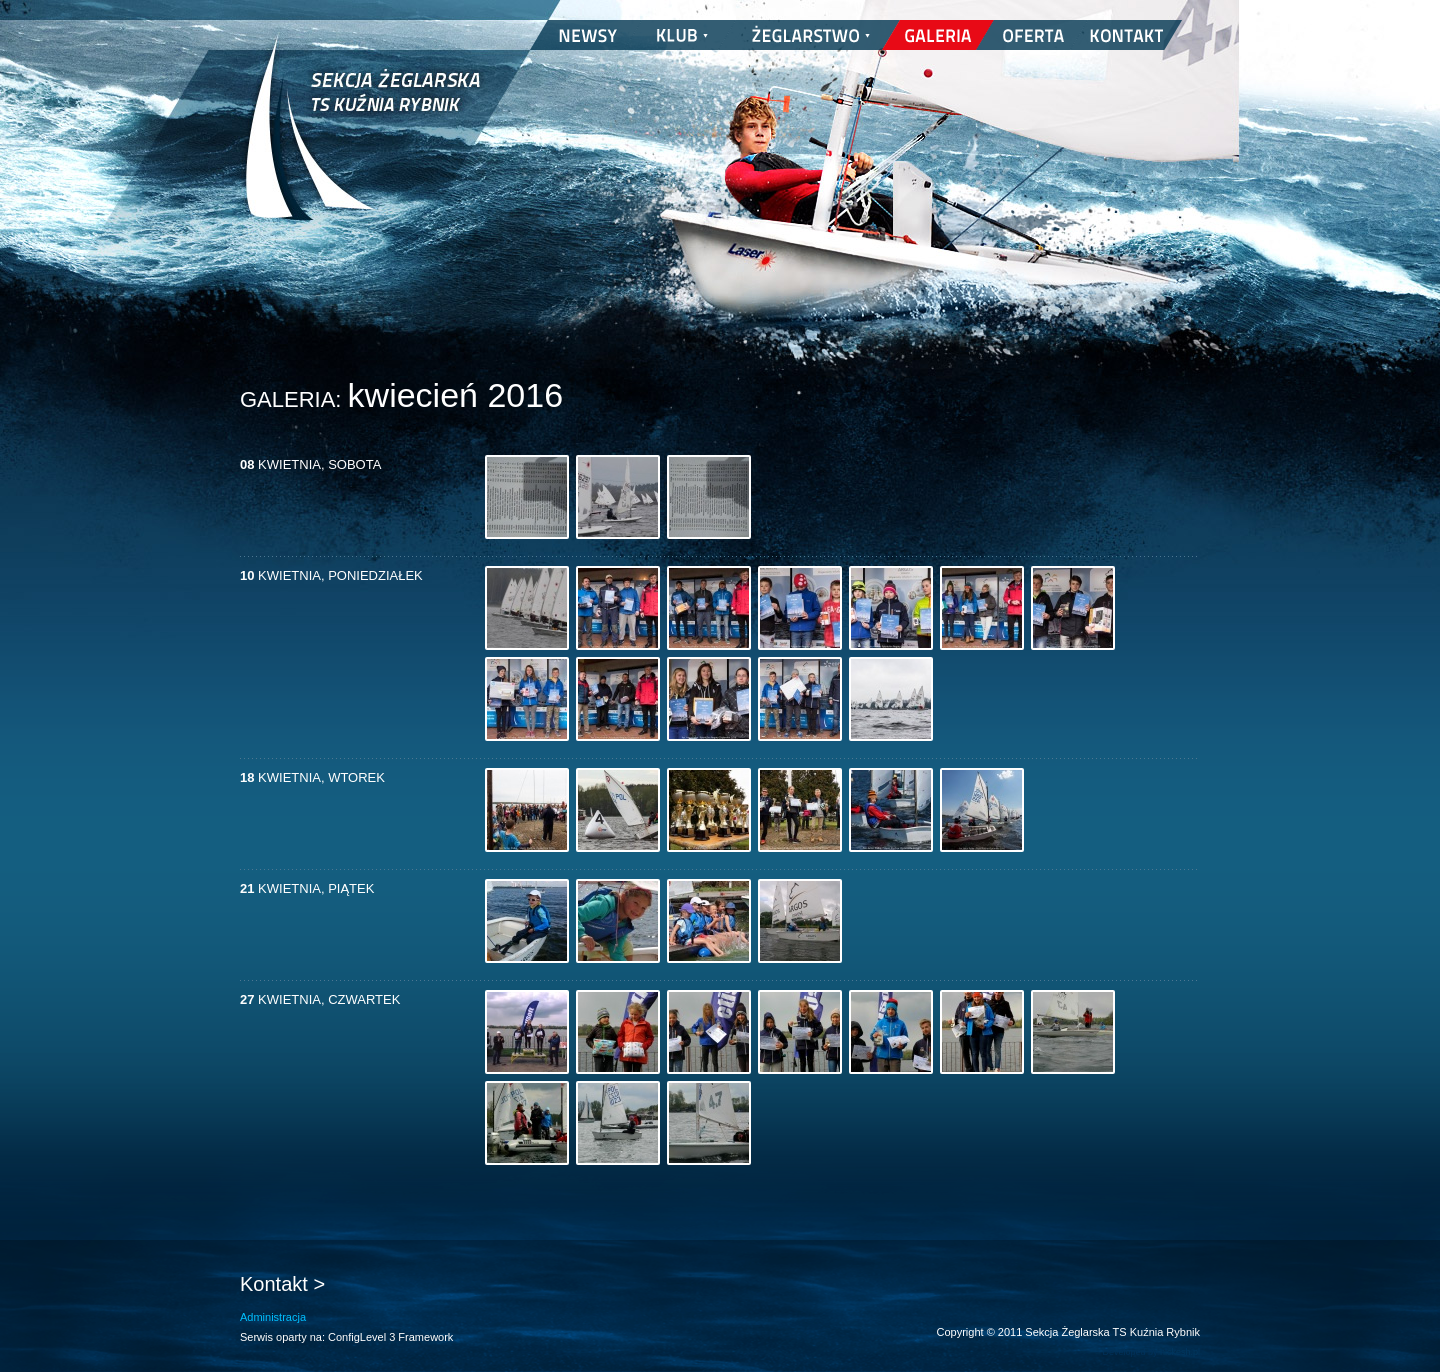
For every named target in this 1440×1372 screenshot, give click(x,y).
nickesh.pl (1180, 1352)
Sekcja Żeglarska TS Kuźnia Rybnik (362, 140)
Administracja (273, 1317)
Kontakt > (282, 1284)
